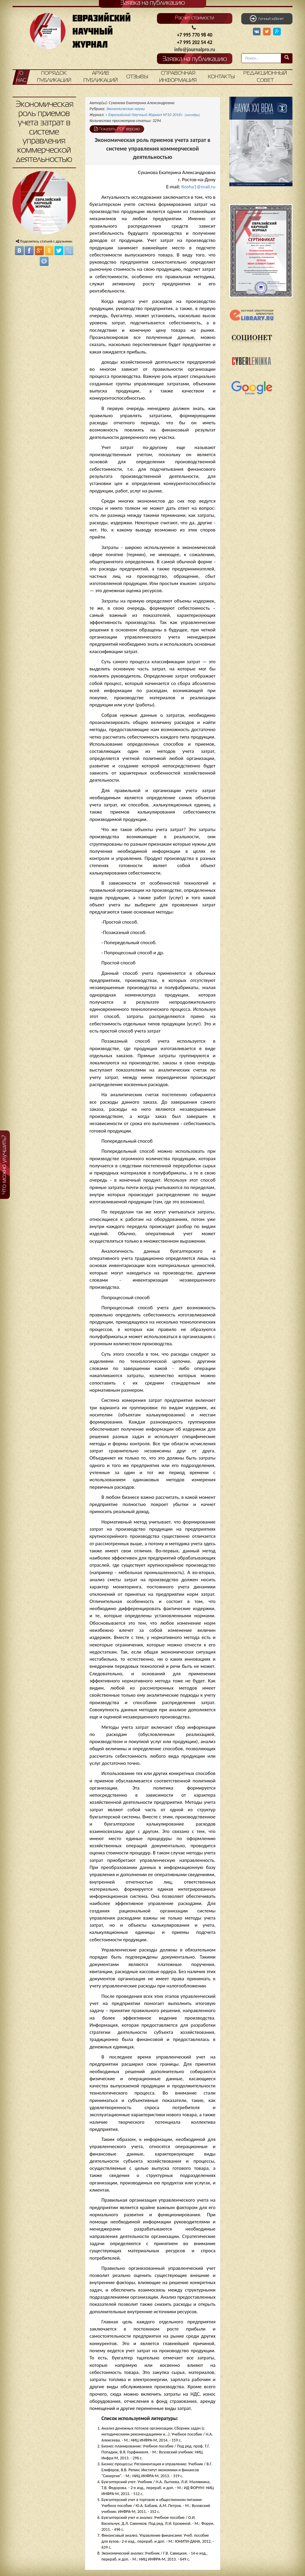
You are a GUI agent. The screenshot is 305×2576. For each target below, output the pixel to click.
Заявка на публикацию (194, 59)
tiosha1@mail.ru (198, 187)
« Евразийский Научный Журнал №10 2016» (152, 114)
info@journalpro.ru (194, 49)
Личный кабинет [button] (267, 18)
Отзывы (137, 77)
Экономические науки (125, 108)
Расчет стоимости (194, 18)
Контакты (221, 77)
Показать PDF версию (117, 129)
